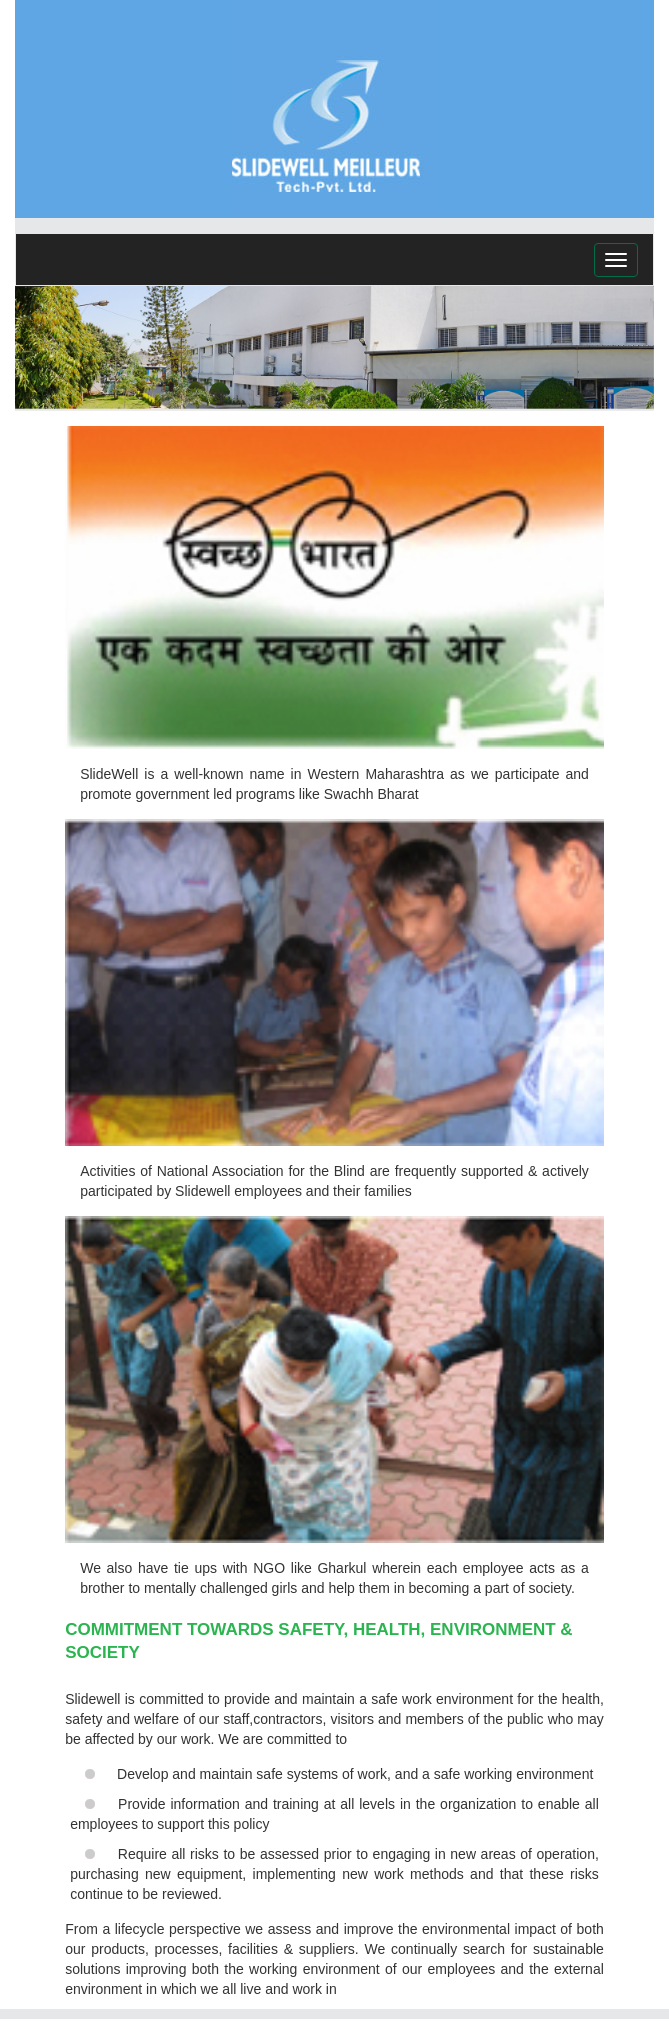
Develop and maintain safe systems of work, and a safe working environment (355, 1774)
